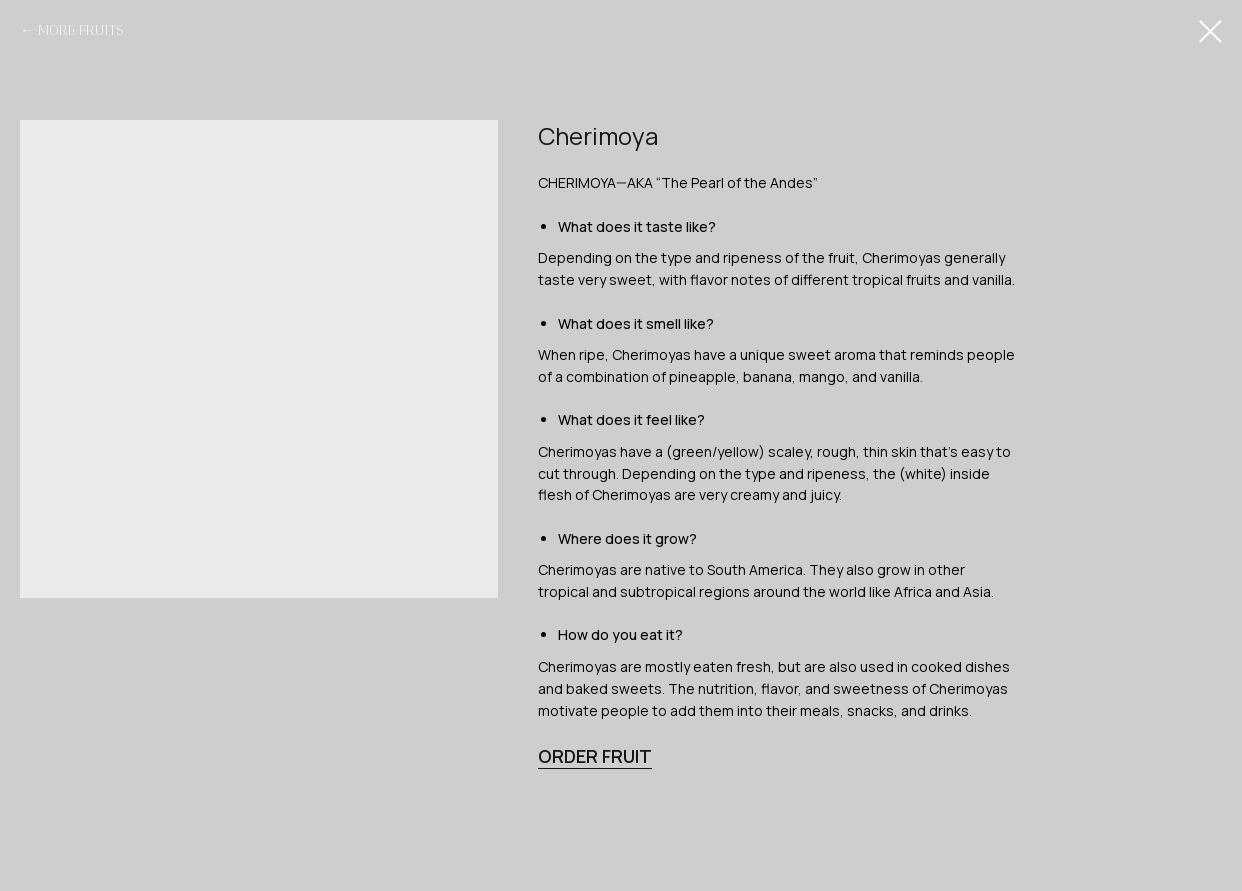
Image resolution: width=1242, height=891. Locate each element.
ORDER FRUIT (595, 756)
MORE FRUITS (80, 30)
